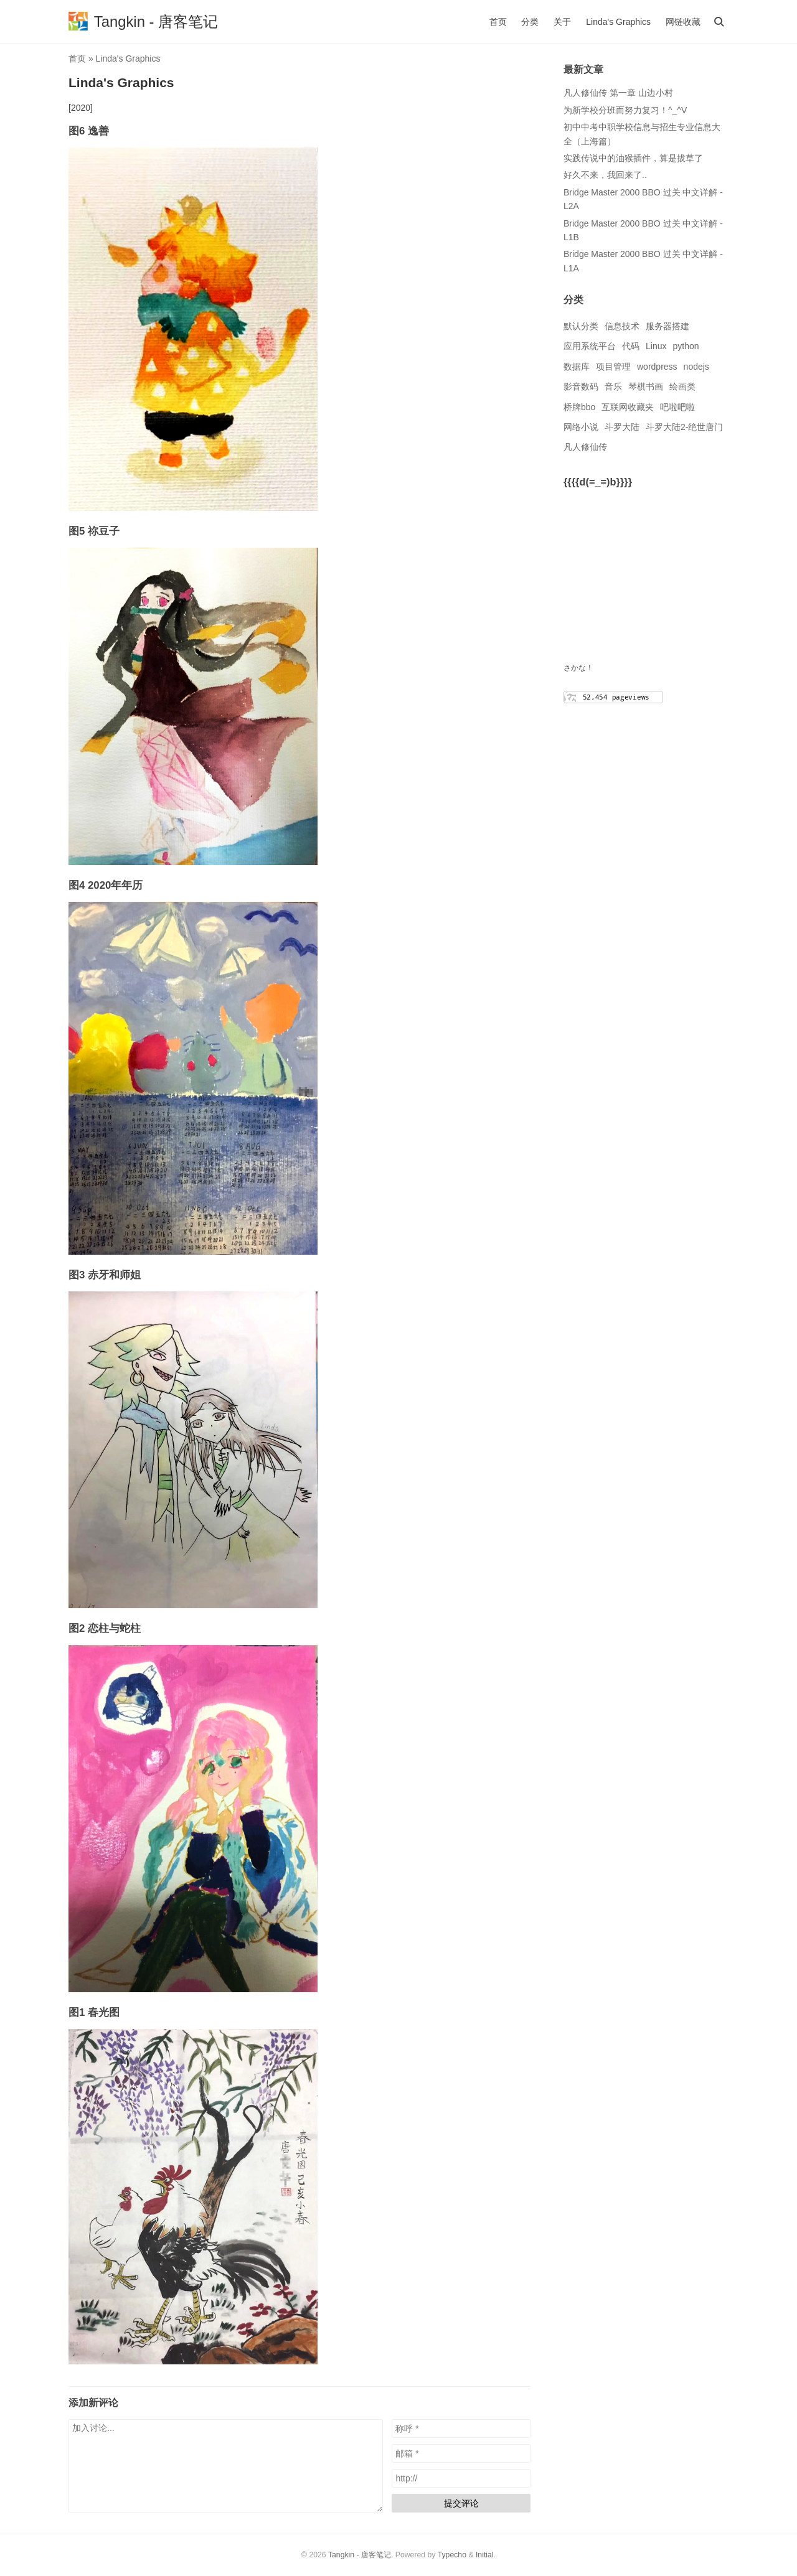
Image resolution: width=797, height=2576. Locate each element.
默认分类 (581, 326)
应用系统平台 (590, 346)
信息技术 (622, 326)
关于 (562, 22)
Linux (656, 346)
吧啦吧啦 (677, 407)
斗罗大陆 (622, 427)
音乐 (613, 386)
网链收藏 (683, 22)
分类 (530, 22)
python (685, 346)
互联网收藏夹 (627, 407)
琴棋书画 (645, 386)
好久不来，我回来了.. (605, 175)
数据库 (577, 367)
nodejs (696, 367)
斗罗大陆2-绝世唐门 (684, 427)
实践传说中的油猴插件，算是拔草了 (633, 158)
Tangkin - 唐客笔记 (359, 2554)
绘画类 (682, 386)
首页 (498, 22)
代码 (630, 346)
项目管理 (613, 367)
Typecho (452, 2554)
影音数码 (581, 386)
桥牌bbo (579, 407)
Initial (485, 2554)
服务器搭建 (667, 326)
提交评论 (461, 2503)
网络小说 (581, 427)
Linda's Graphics (618, 22)
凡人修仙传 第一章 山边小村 (618, 93)
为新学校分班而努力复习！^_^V (625, 110)
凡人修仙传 (585, 447)
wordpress (657, 367)
